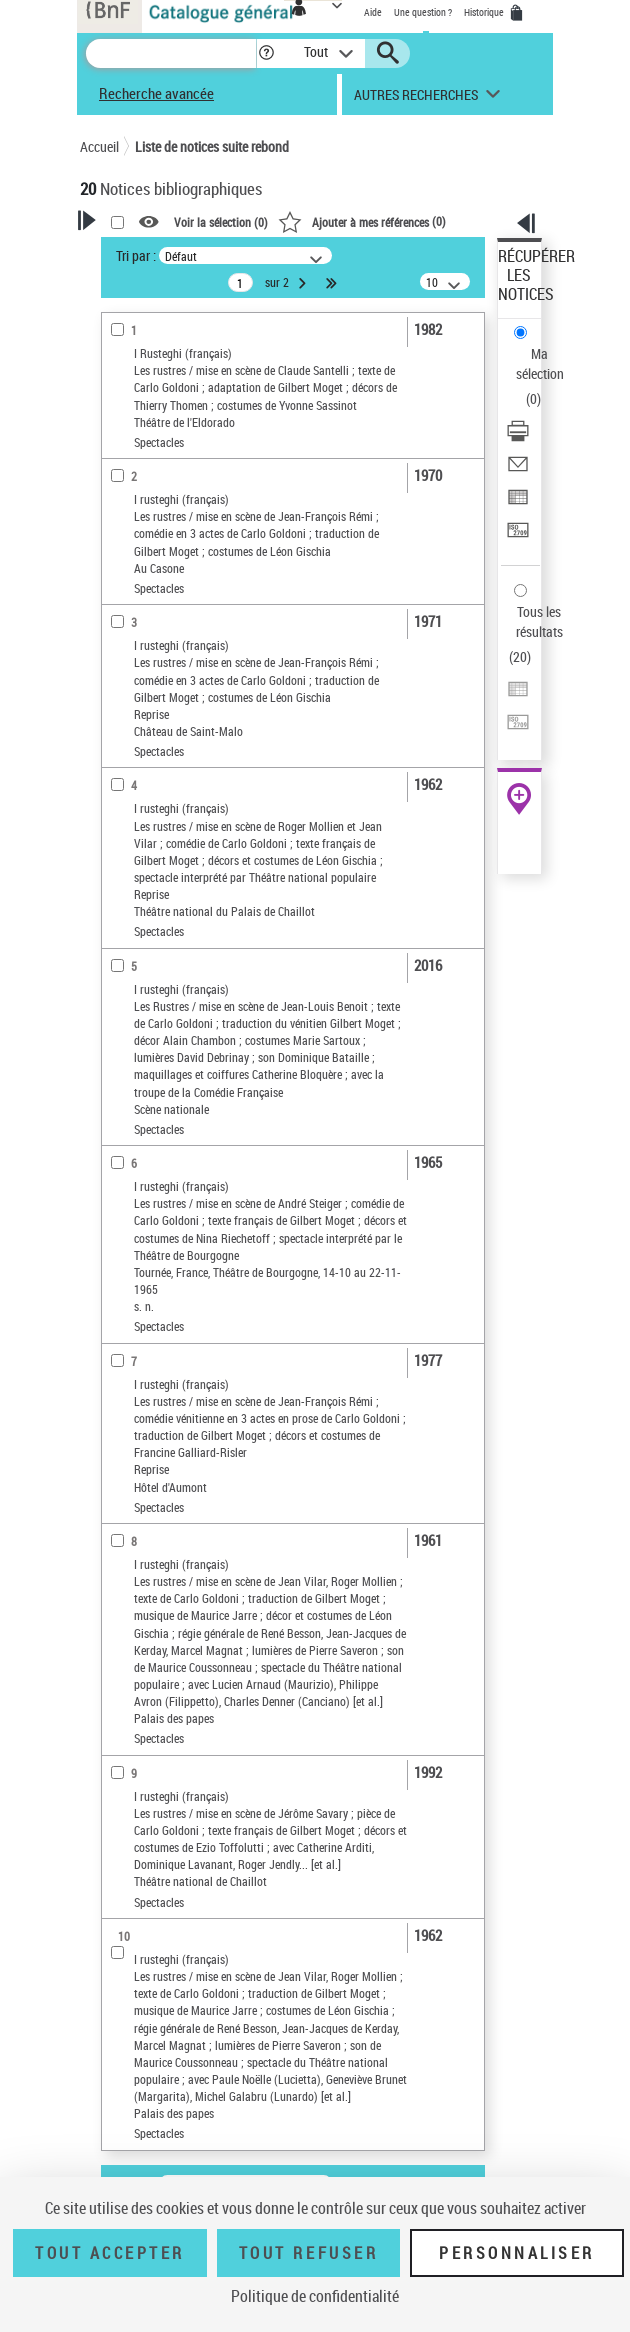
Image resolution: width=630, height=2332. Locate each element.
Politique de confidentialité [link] (315, 2296)
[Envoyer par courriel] (518, 470)
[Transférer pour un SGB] (518, 536)
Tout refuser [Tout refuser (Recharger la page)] (308, 2253)
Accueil (99, 146)
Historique (485, 12)
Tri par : (136, 255)
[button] (266, 53)
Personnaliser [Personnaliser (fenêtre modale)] (517, 2253)
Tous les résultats (539, 621)
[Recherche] (171, 53)
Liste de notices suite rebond (212, 146)
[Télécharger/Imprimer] (518, 437)
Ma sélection (540, 363)
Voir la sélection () (221, 222)
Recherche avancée (156, 93)
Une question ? (423, 12)
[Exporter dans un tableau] (518, 503)
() (362, 221)
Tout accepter (110, 2253)
